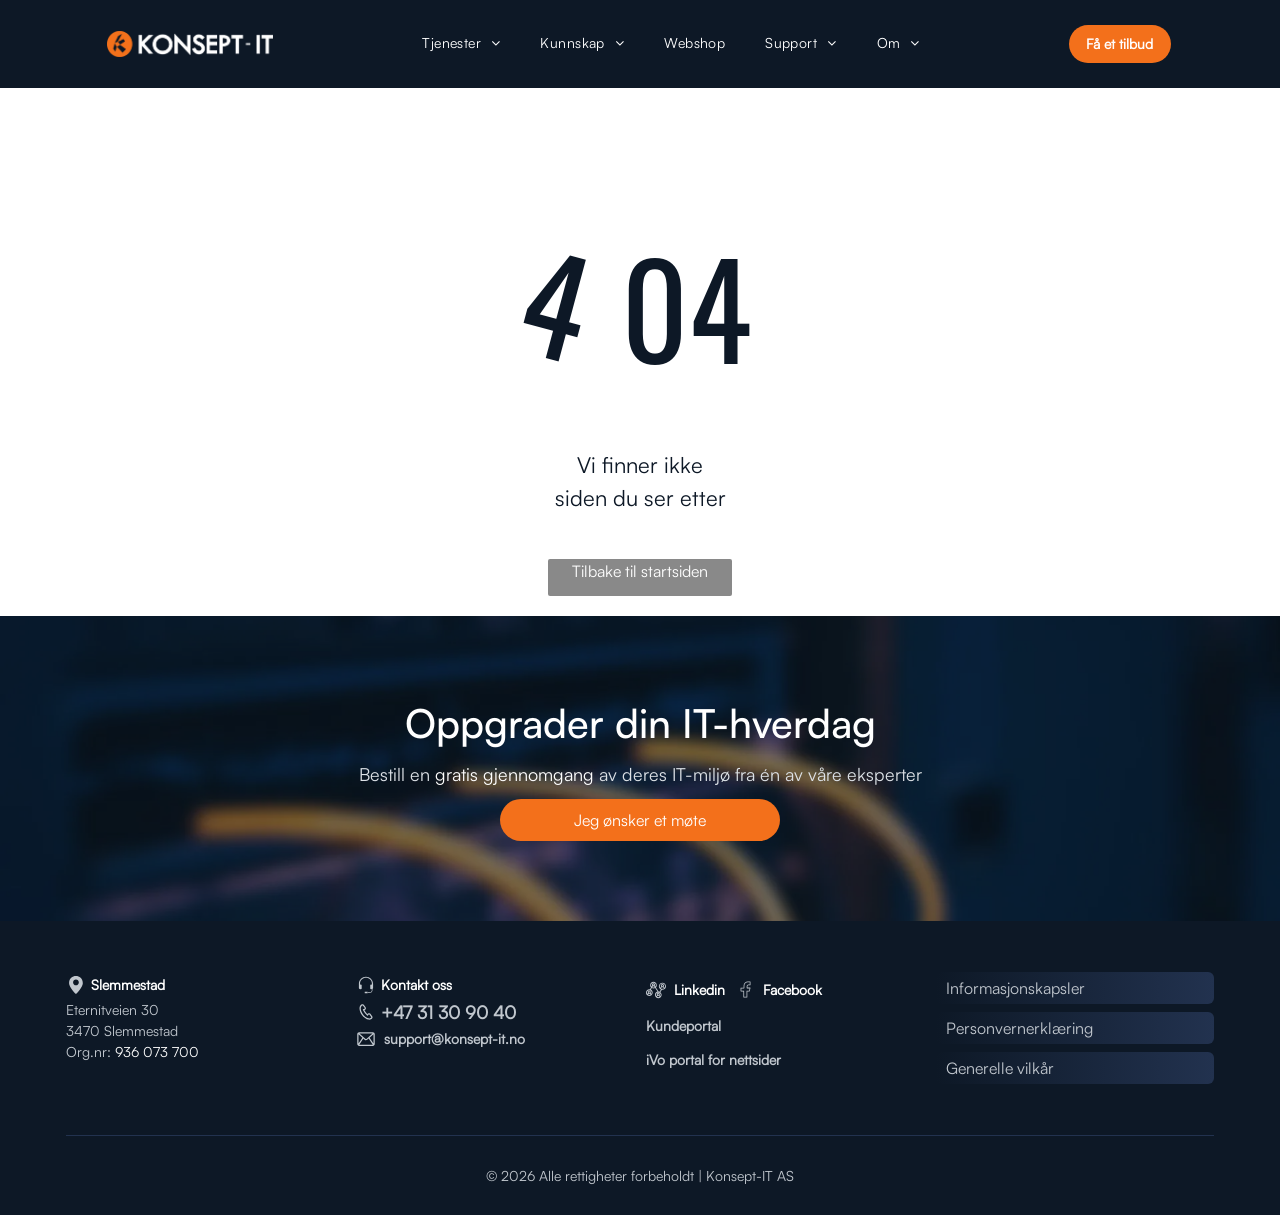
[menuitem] (461, 44)
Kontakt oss (416, 984)
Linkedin (699, 989)
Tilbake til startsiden (640, 571)
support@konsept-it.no (454, 1038)
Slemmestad (128, 984)
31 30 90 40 (466, 1012)
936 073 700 (157, 1051)
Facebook (792, 989)
